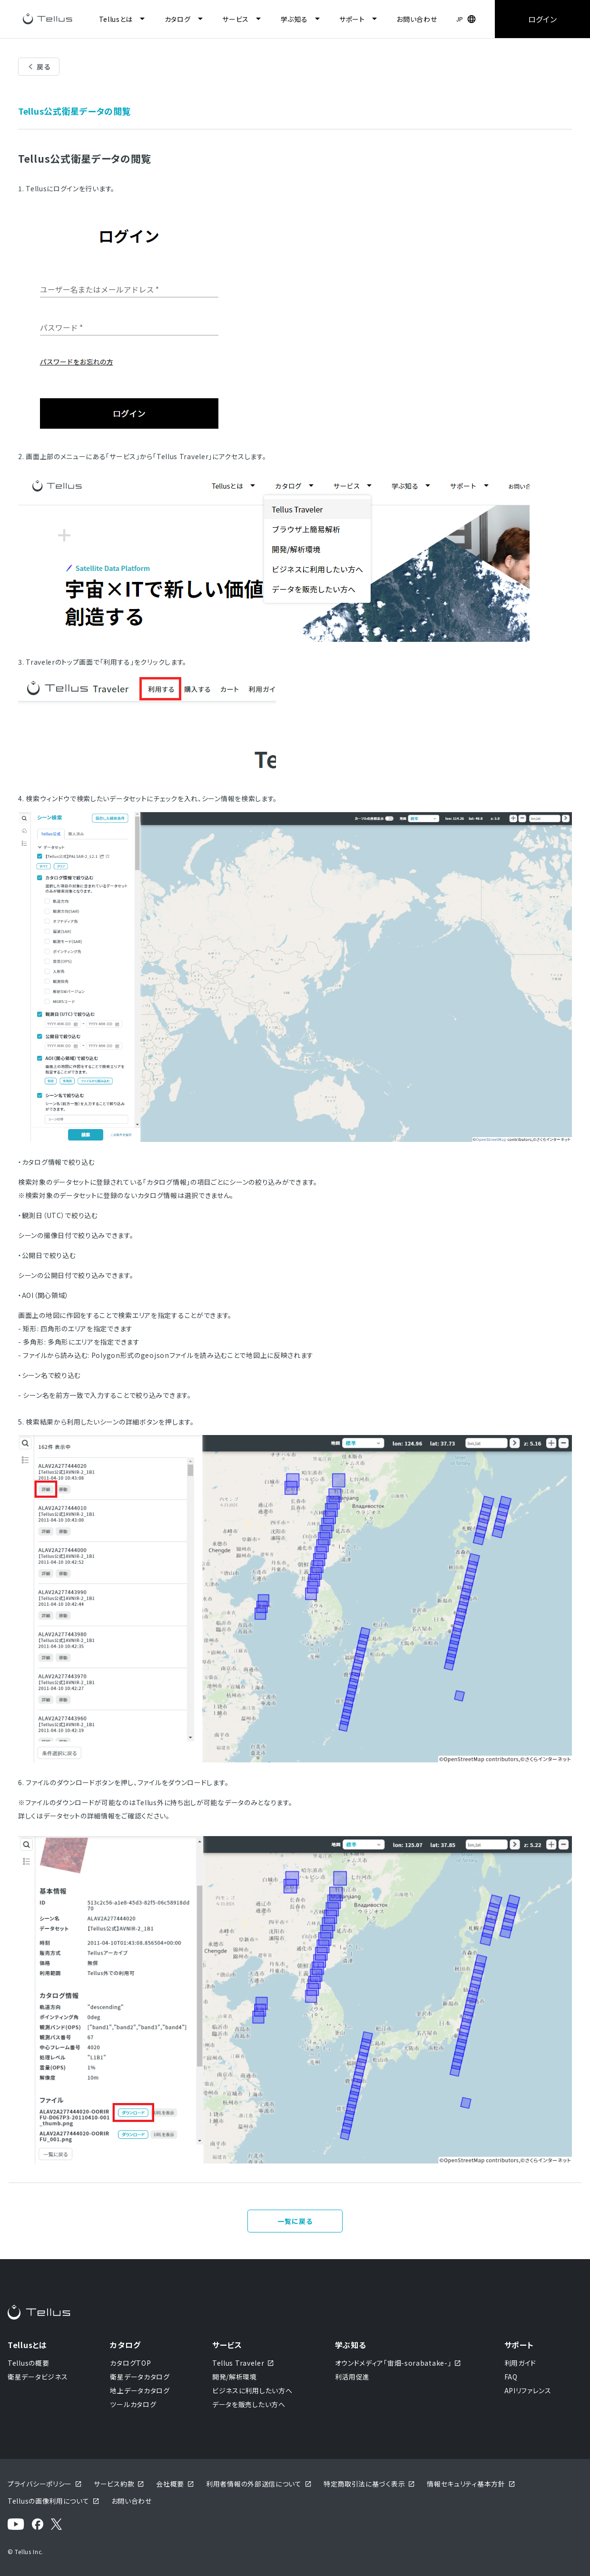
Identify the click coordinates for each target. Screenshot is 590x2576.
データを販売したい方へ (248, 2404)
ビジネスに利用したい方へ (252, 2390)
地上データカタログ (139, 2390)
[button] (466, 19)
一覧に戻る (295, 2221)
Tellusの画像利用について (54, 2501)
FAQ (511, 2376)
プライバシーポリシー (45, 2483)
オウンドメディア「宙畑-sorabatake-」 (398, 2363)
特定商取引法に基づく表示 (369, 2483)
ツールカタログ (133, 2404)
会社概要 (175, 2483)
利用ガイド (520, 2363)
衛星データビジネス (38, 2376)
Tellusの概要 (28, 2363)
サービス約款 (119, 2483)
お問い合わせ (416, 19)
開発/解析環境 (234, 2376)
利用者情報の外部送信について (259, 2483)
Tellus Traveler (243, 2363)
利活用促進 (352, 2376)
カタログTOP (130, 2363)
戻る (43, 66)
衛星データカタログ (139, 2376)
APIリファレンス (527, 2390)
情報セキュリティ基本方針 (471, 2483)
